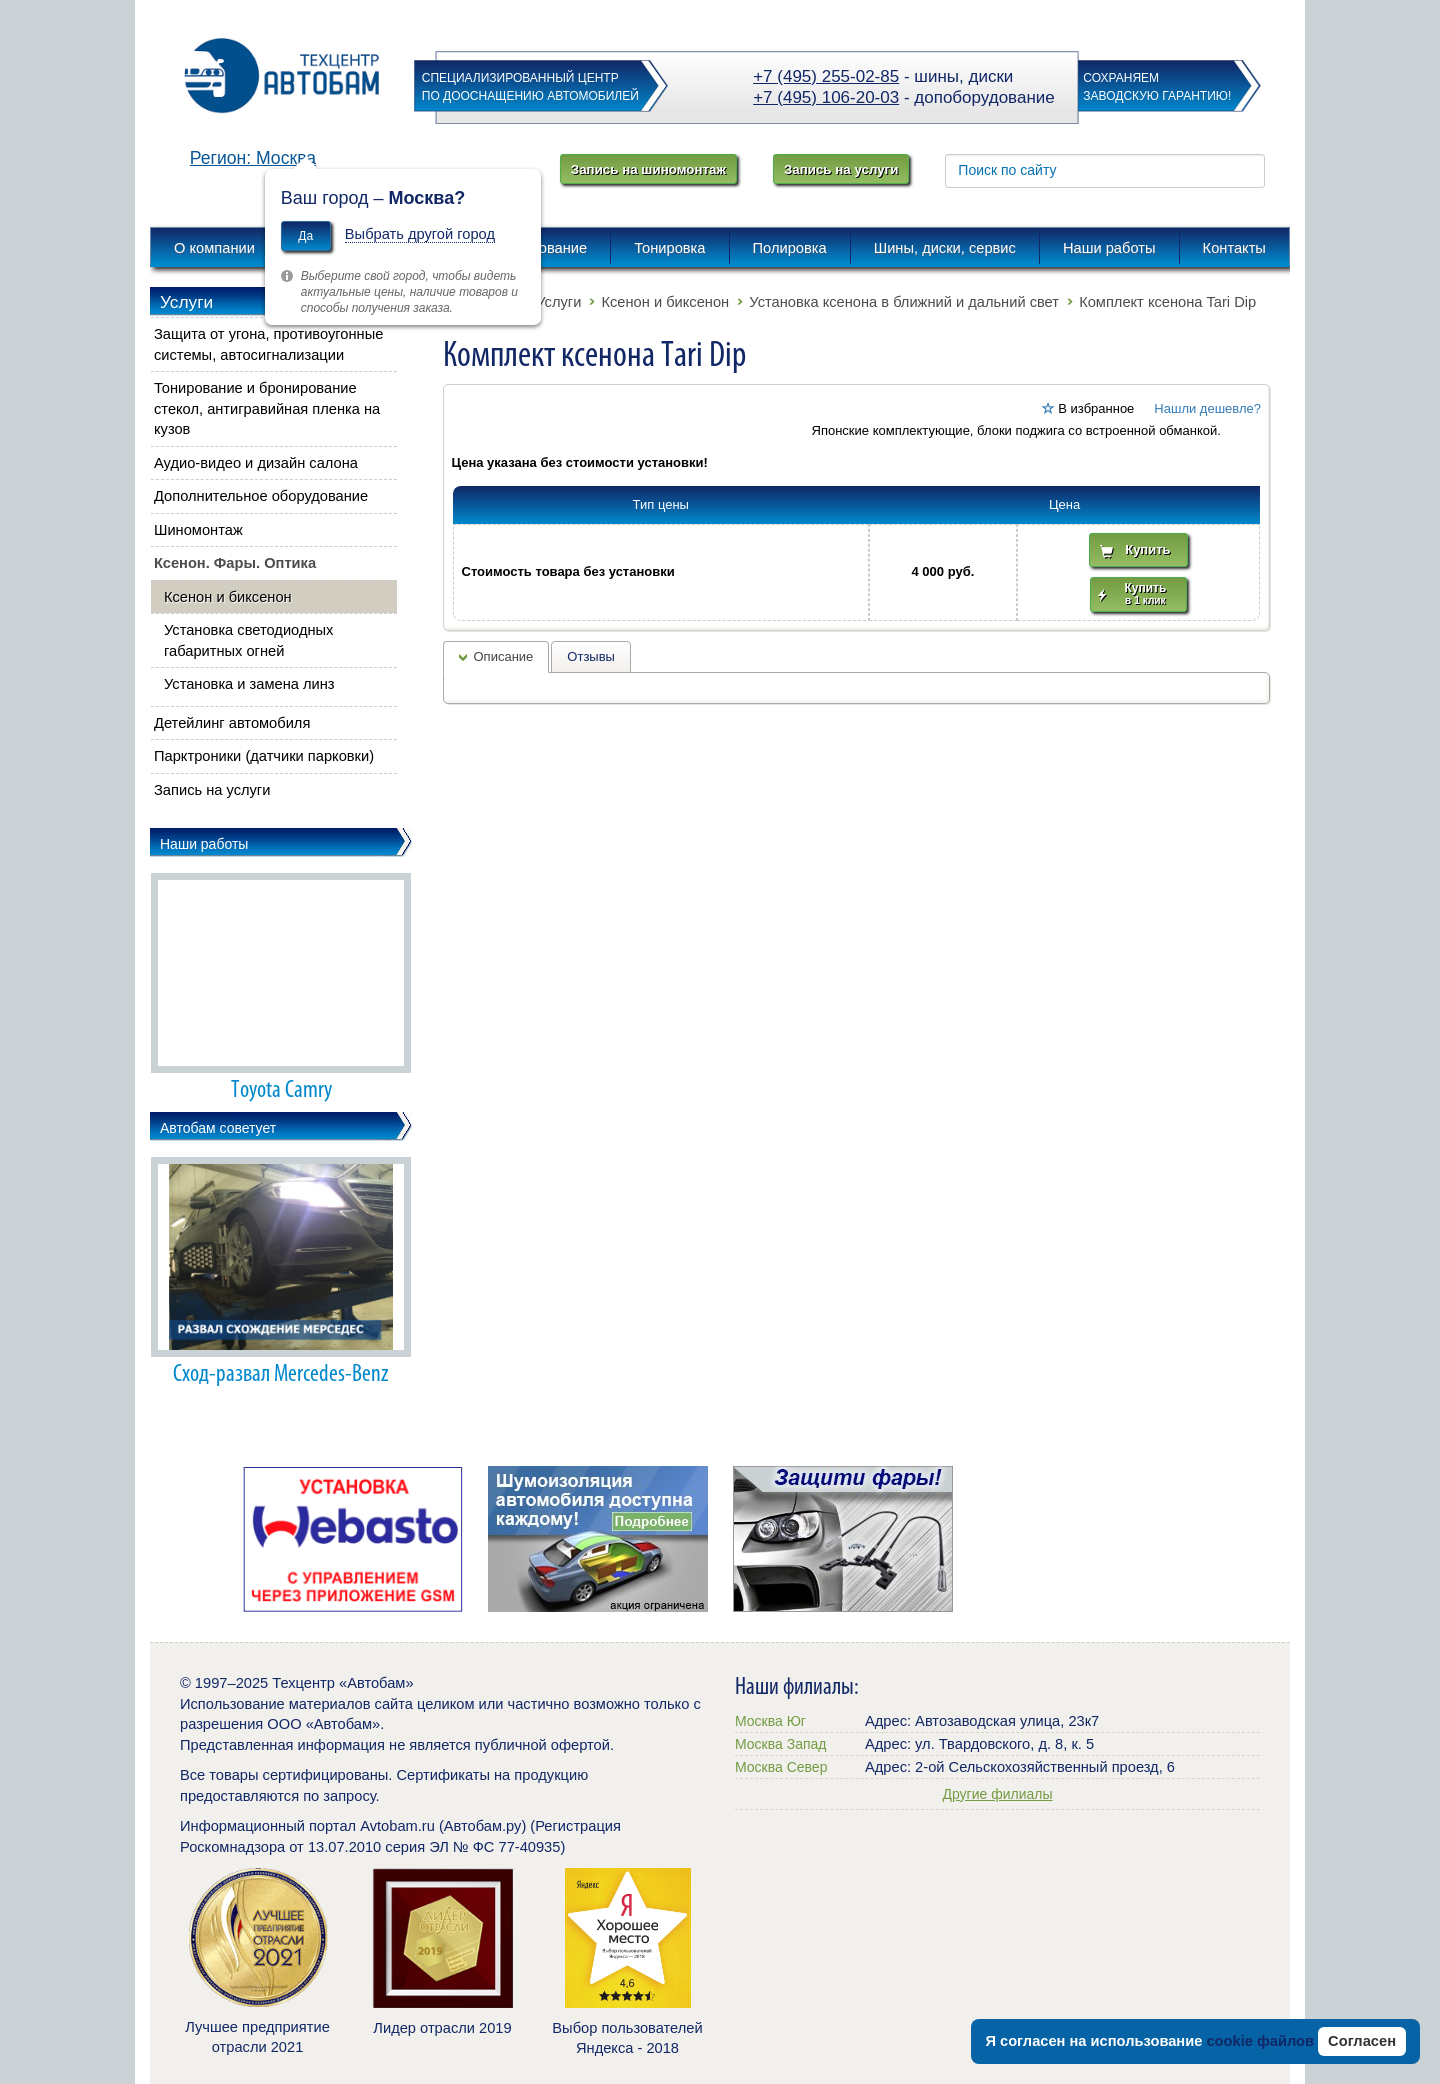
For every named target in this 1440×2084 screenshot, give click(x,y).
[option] (352, 1539)
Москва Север (781, 1767)
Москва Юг (770, 1721)
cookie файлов (1260, 2041)
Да (305, 236)
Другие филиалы (997, 1794)
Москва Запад (780, 1744)
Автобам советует (218, 1128)
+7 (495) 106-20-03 (826, 97)
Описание (504, 656)
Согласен (1362, 2041)
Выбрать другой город (420, 234)
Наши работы (204, 844)
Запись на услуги (841, 169)
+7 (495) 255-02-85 (826, 76)
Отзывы (591, 656)
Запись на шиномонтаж (648, 169)
